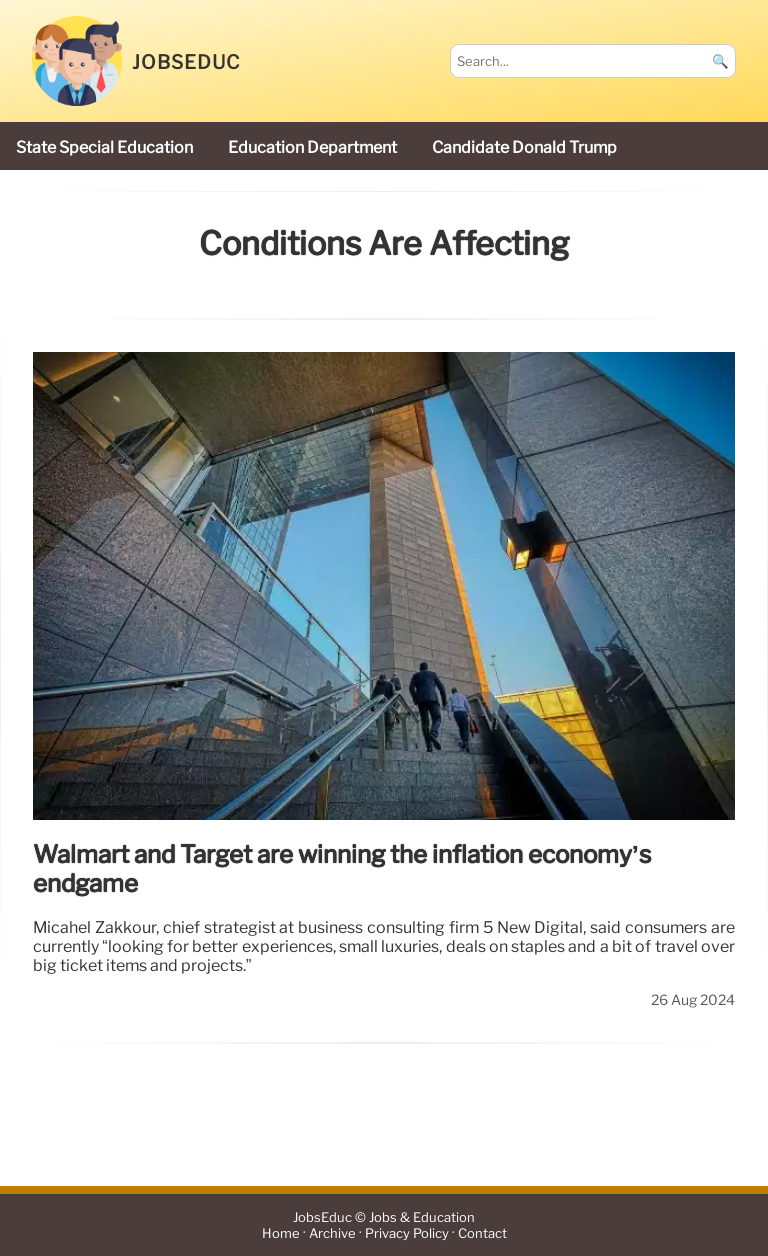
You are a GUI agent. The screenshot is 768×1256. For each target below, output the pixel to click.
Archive (332, 1233)
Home (281, 1233)
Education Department (312, 147)
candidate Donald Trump (524, 147)
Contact (482, 1233)
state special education (104, 147)
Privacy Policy (407, 1233)
